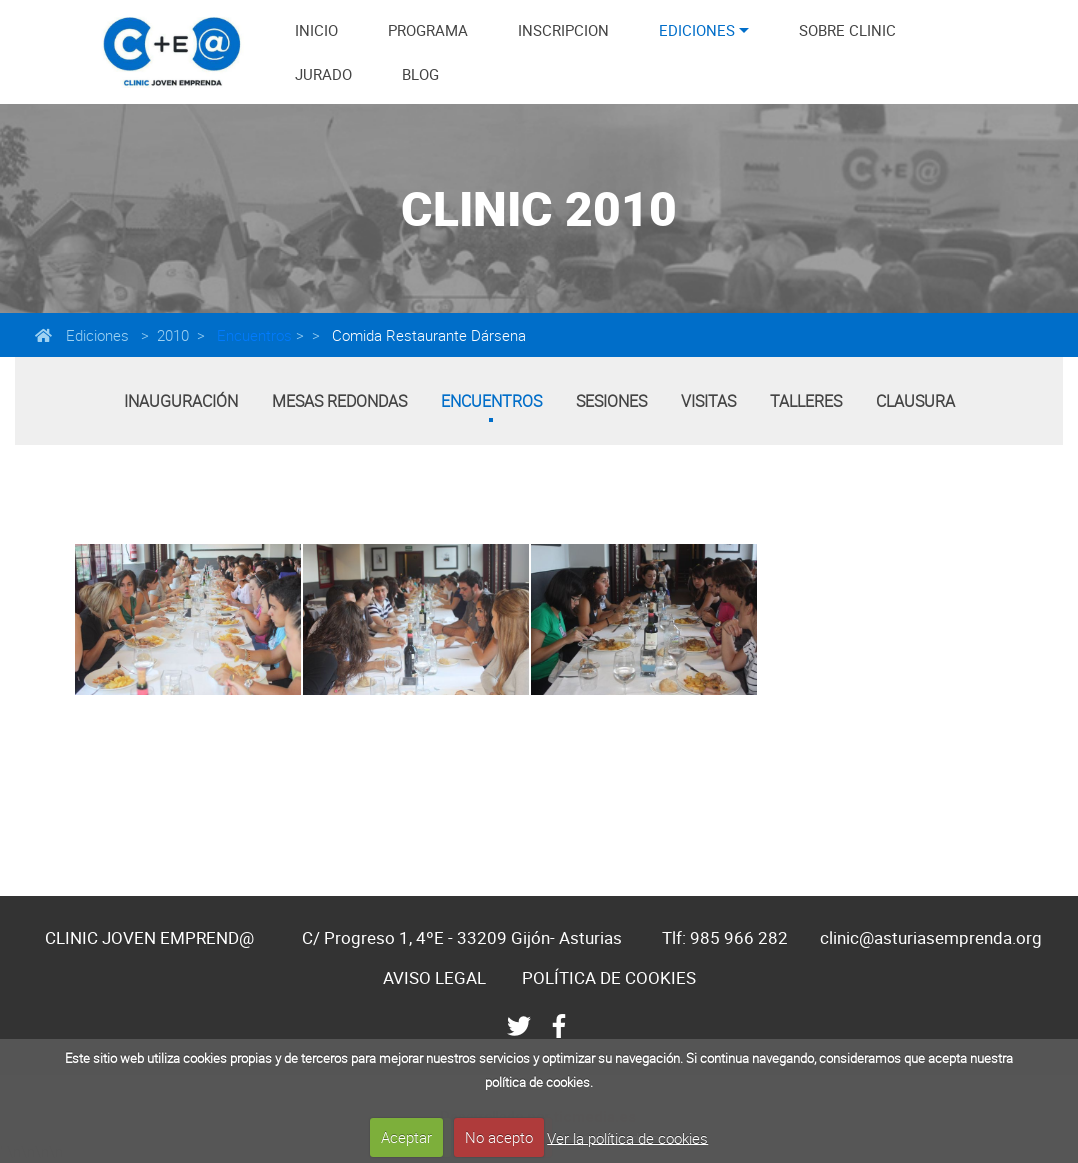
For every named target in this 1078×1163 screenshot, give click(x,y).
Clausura (915, 401)
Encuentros (252, 335)
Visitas (708, 401)
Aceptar (406, 1137)
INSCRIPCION (563, 30)
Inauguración (181, 401)
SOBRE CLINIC (847, 30)
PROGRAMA (428, 30)
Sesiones (611, 401)
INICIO (316, 30)
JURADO (323, 74)
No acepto (499, 1137)
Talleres (806, 401)
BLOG (420, 74)
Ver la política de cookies (627, 1137)
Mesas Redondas (339, 401)
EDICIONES (697, 30)
